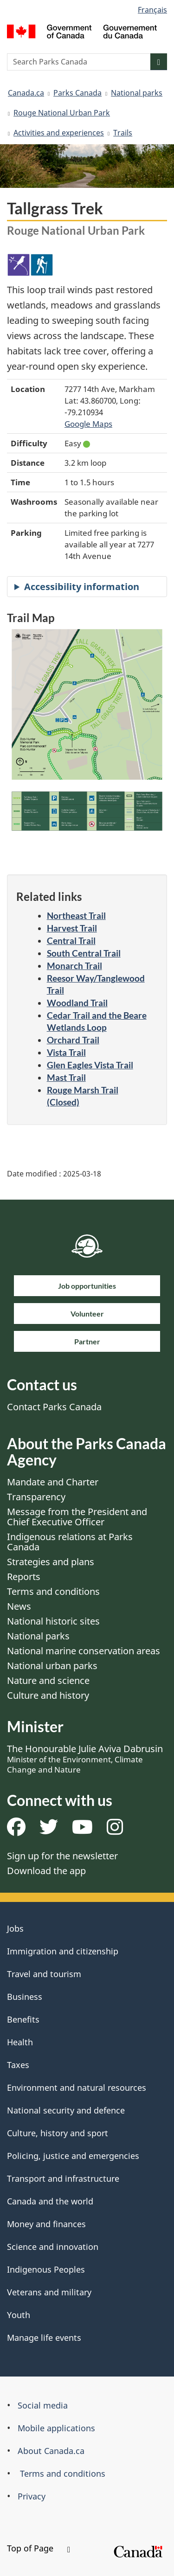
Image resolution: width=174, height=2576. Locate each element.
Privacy (31, 2496)
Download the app (46, 1870)
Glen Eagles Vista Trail (90, 1065)
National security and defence (66, 2110)
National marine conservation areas (83, 1651)
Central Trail (71, 940)
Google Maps (88, 423)
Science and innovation (52, 2246)
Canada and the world (50, 2201)
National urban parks (52, 1665)
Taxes (18, 2064)
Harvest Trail (72, 928)
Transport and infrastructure (63, 2178)
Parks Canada (77, 93)
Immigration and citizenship (62, 1951)
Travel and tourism (44, 1973)
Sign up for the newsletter (62, 1856)
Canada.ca (26, 93)
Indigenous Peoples (46, 2269)
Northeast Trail (76, 915)
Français (152, 10)
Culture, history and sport (57, 2133)
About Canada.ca (51, 2450)
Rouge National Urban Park (61, 113)
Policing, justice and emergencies (73, 2155)
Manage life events (44, 2337)
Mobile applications (56, 2428)
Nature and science (48, 1680)
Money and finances (46, 2223)
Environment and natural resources (76, 2087)
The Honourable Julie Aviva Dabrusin (85, 1758)
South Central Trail (84, 953)
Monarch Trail (74, 965)
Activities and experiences (58, 133)
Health (20, 2042)
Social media (43, 2405)
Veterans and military (49, 2292)
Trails (122, 133)
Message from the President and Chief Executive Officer (77, 1516)
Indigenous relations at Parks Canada (70, 1541)
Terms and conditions (53, 1591)
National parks (136, 93)
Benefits (23, 2019)
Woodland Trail (77, 1002)
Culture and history (48, 1695)
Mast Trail (66, 1077)
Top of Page (38, 2548)
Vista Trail (66, 1052)
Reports (23, 1576)
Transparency (36, 1496)
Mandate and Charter (52, 1482)
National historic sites (53, 1621)
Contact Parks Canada (54, 1406)
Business (24, 1996)
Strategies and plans (50, 1561)
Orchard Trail (73, 1039)
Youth (18, 2314)
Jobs (15, 1928)
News (19, 1606)
